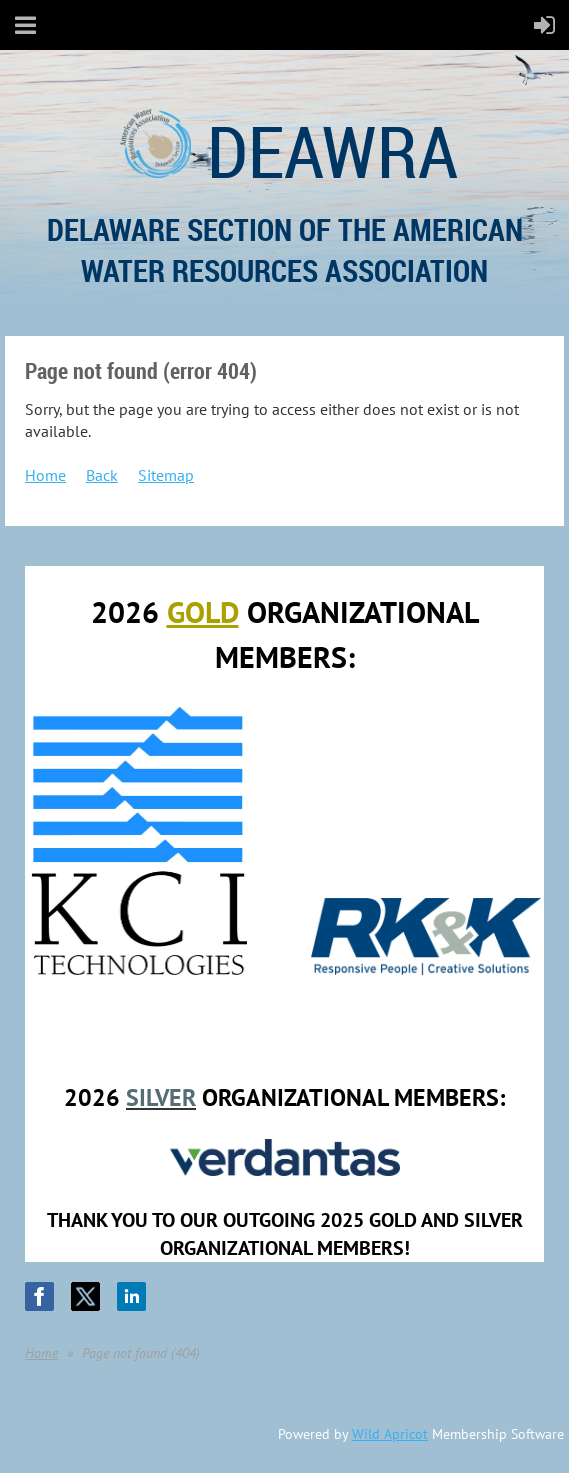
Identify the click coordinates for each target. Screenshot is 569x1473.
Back (102, 475)
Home (45, 475)
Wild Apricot (390, 1434)
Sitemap (166, 475)
